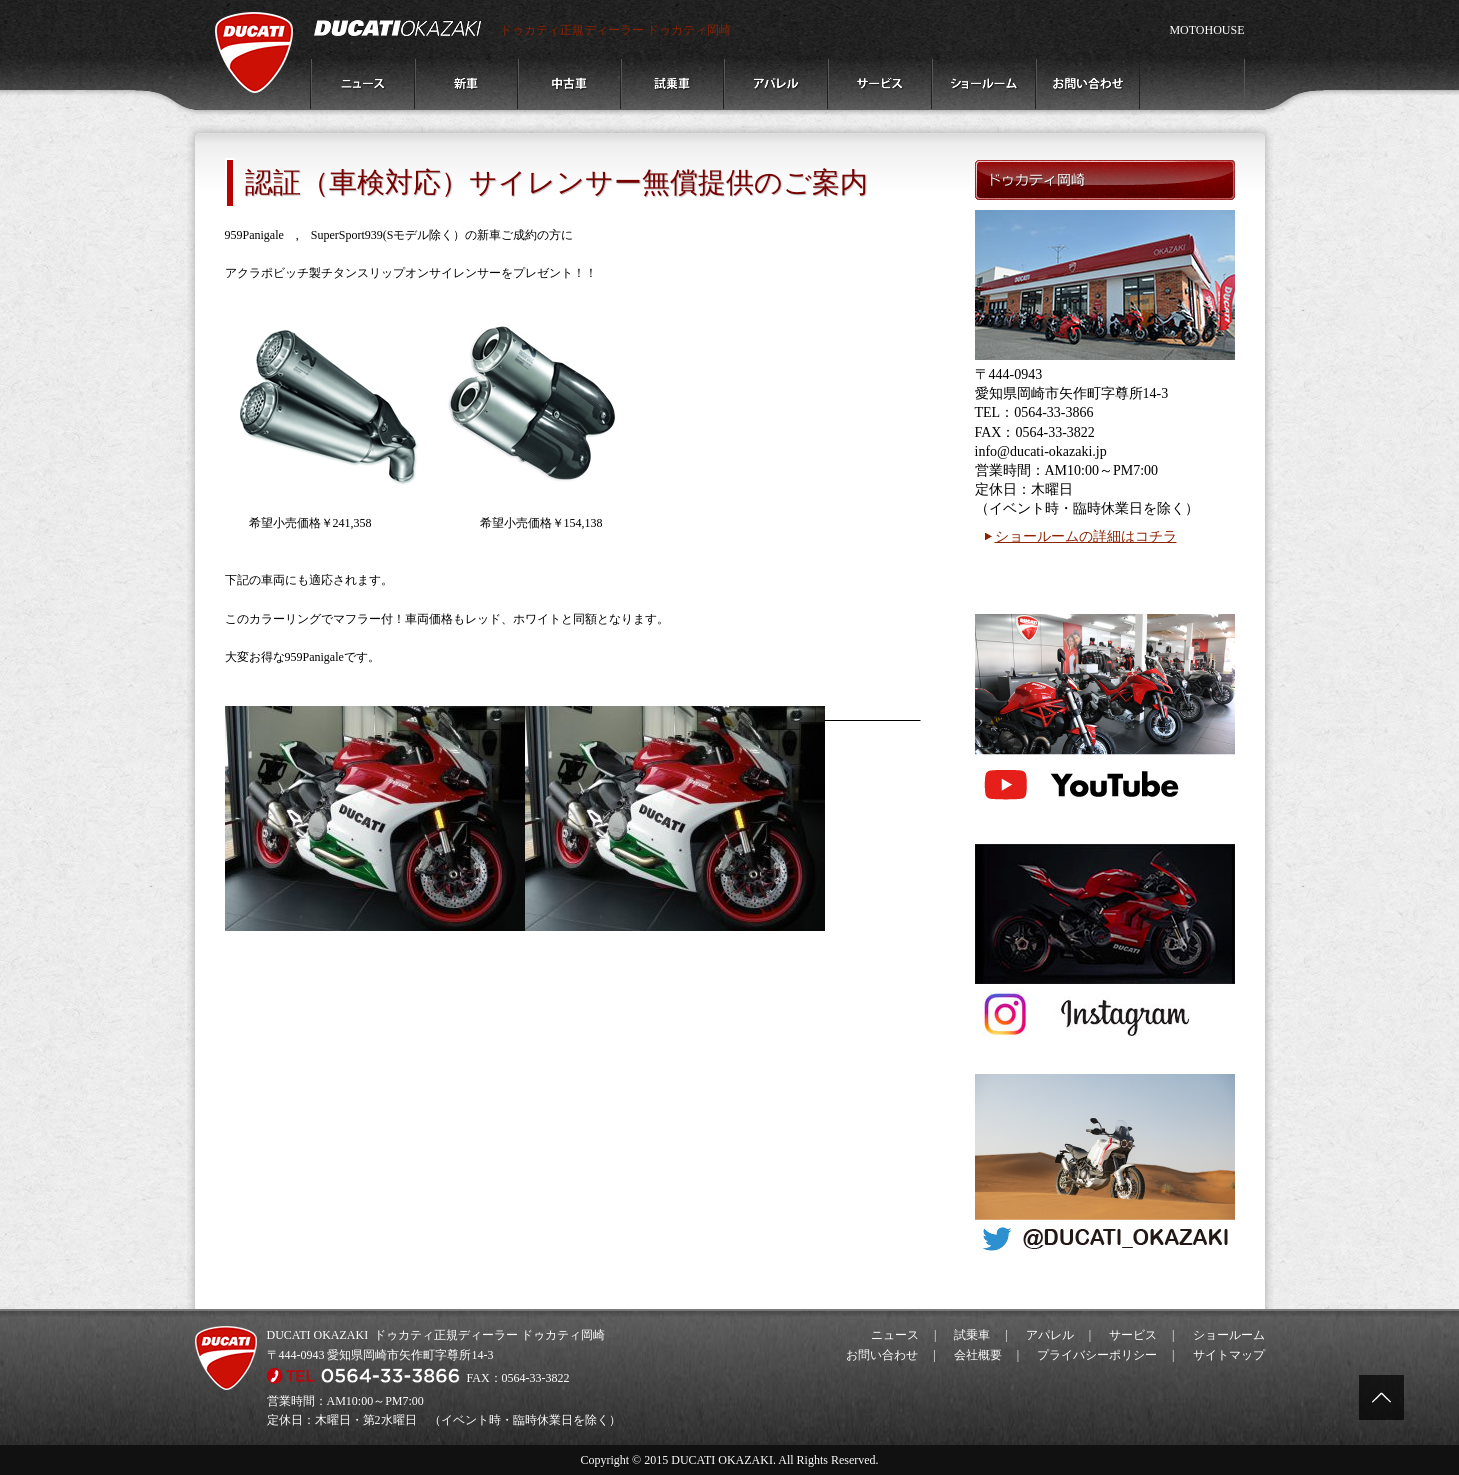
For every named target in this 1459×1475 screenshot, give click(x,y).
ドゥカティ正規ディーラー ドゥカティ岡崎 (615, 30)
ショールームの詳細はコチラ (1086, 536)
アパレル (1050, 1335)
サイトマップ (1229, 1355)
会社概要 (978, 1355)
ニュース (895, 1335)
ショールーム (1229, 1335)
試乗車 (972, 1335)
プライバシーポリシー (1097, 1355)
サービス (1133, 1335)
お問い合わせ (882, 1355)
